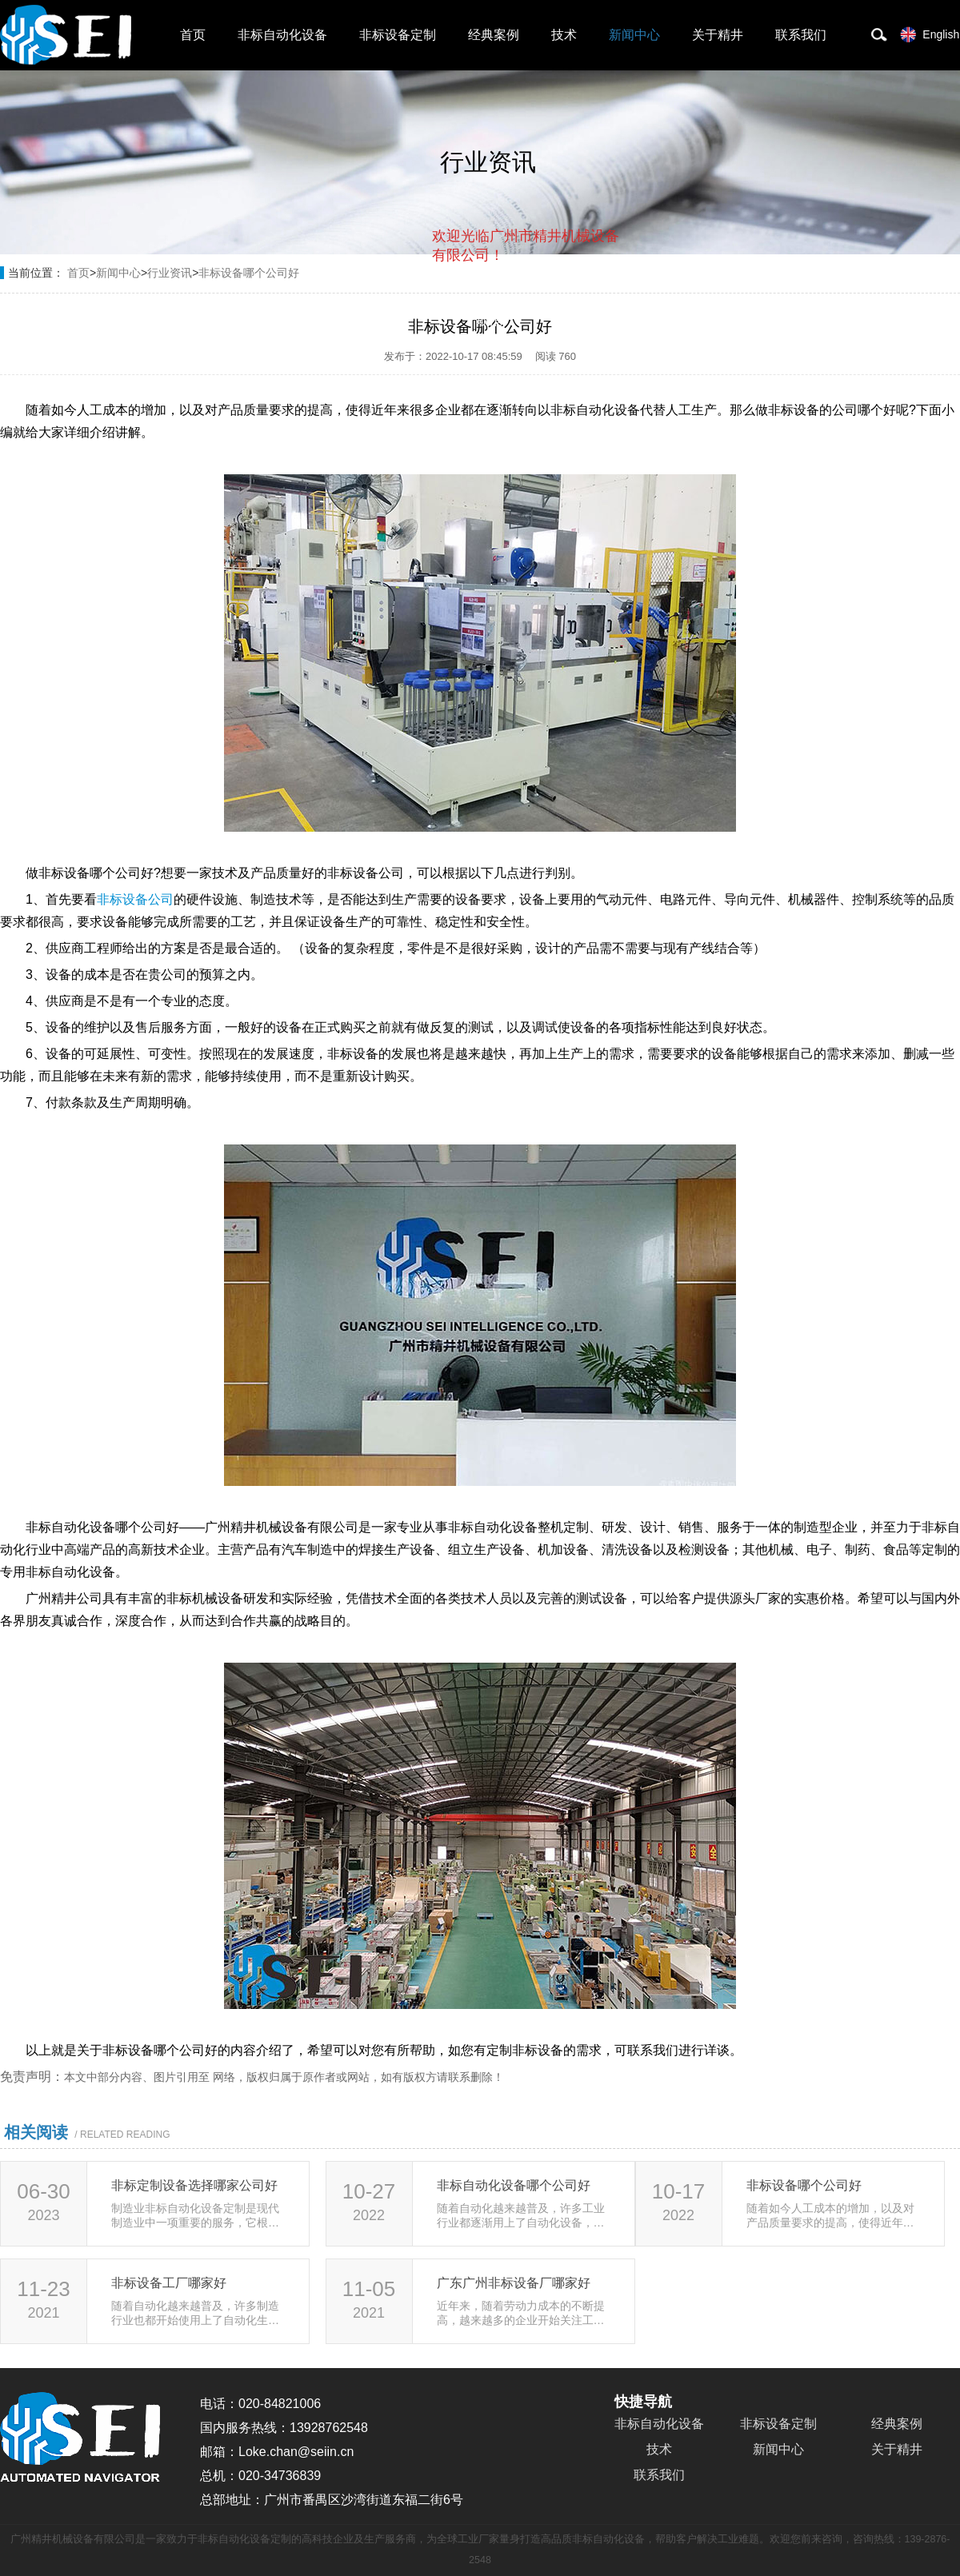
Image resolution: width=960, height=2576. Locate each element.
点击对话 (588, 321)
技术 (564, 35)
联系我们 (800, 35)
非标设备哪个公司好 (248, 272)
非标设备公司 (135, 899)
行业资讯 (169, 272)
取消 (489, 320)
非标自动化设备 (282, 35)
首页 (193, 35)
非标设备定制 (397, 35)
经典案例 (493, 35)
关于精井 (717, 35)
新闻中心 (634, 35)
